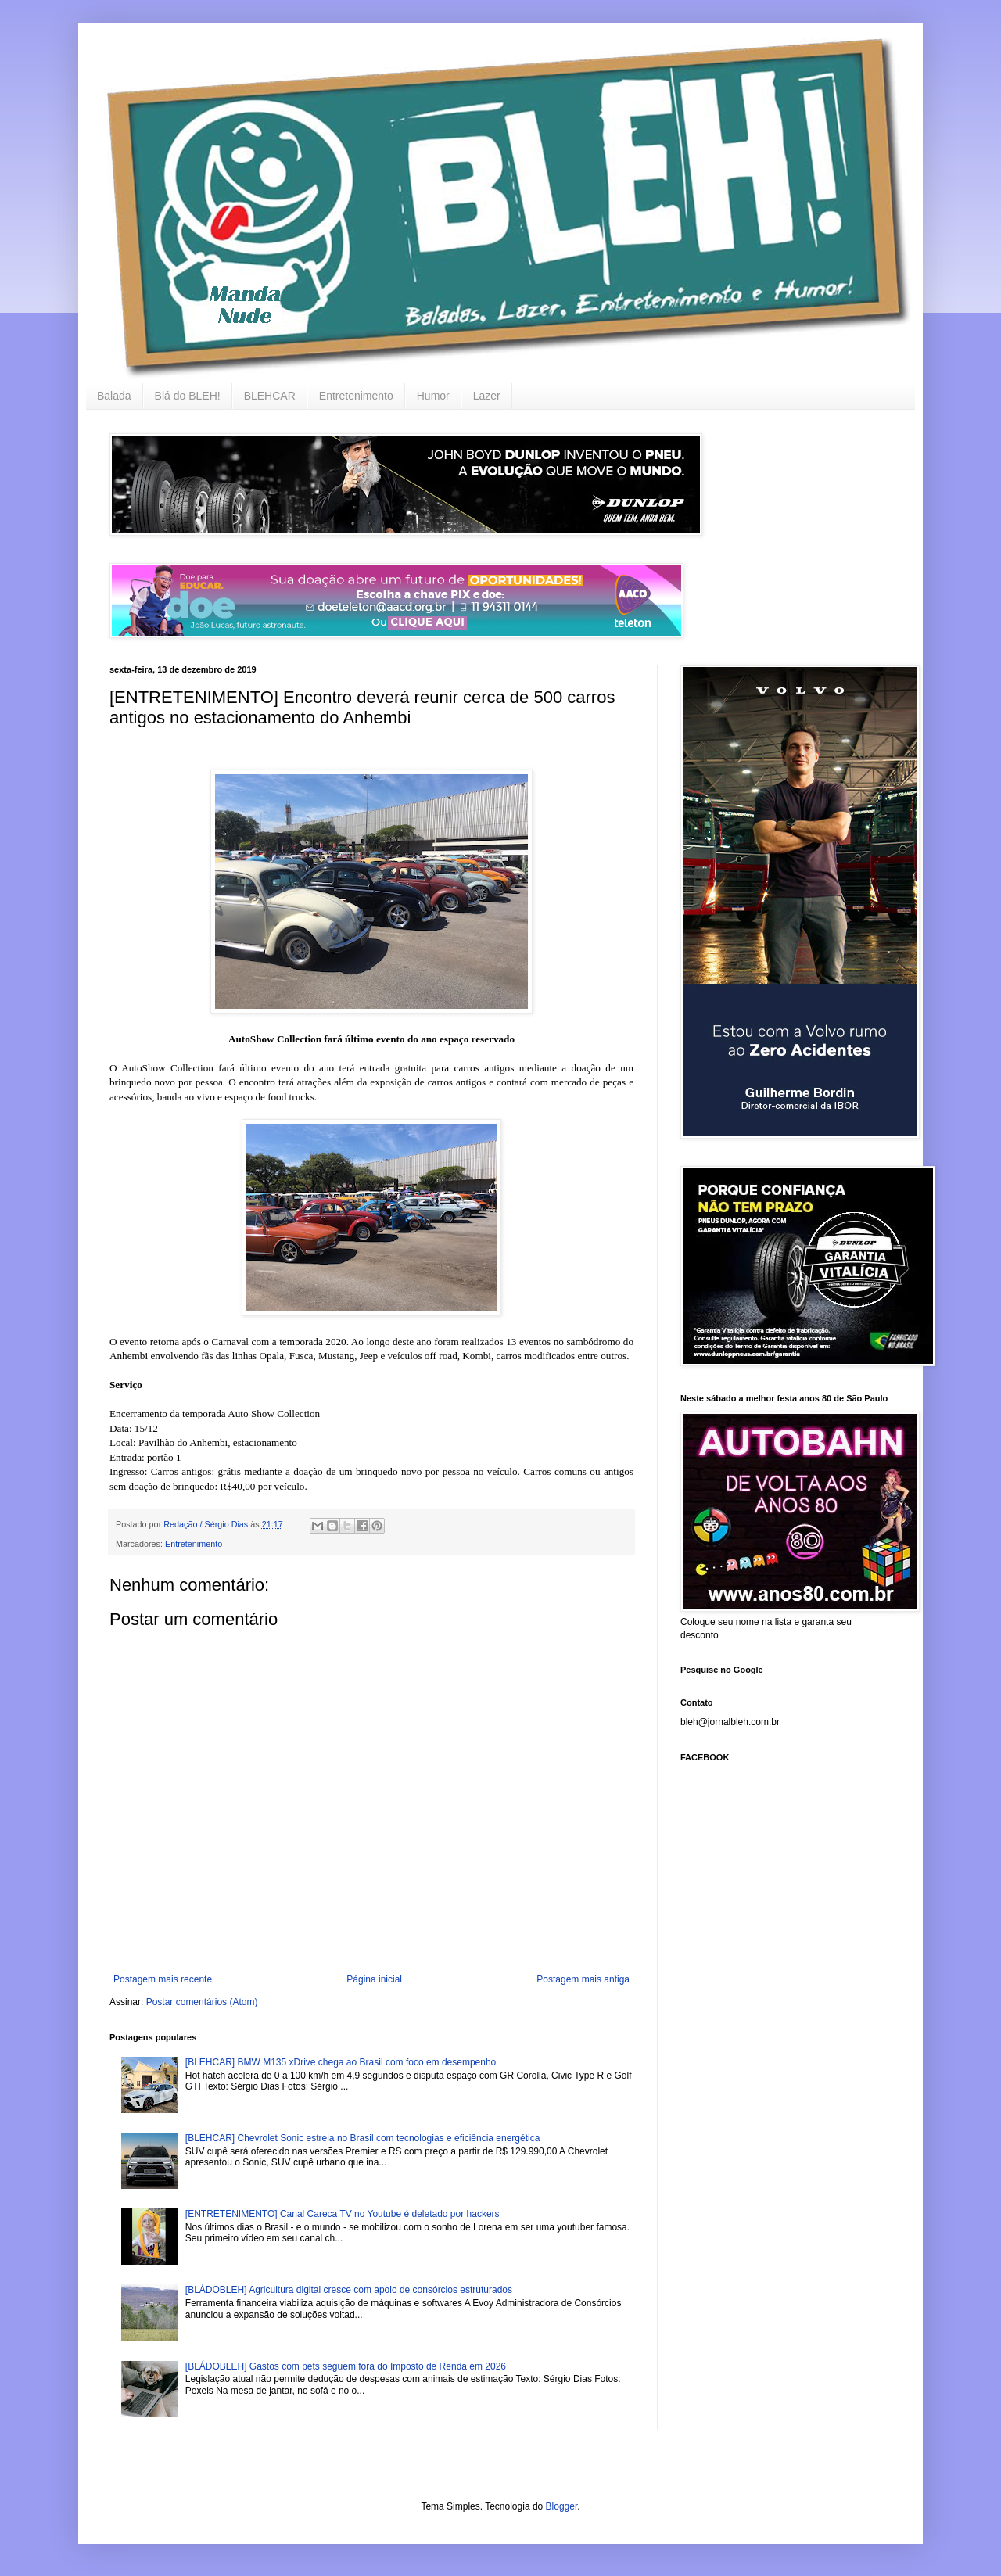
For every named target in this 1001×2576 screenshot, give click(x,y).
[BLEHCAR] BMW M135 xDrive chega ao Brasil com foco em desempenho (341, 2062)
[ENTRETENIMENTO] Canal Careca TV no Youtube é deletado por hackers (342, 2213)
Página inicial (374, 1979)
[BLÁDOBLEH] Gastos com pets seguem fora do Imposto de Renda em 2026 (345, 2366)
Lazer (486, 395)
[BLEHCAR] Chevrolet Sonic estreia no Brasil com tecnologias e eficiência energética (362, 2138)
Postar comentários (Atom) (202, 2002)
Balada (114, 395)
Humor (433, 395)
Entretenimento (356, 395)
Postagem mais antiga (583, 1979)
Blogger (562, 2506)
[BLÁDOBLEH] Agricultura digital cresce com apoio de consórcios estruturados (348, 2289)
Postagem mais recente (162, 1979)
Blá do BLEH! (188, 395)
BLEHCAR (270, 395)
